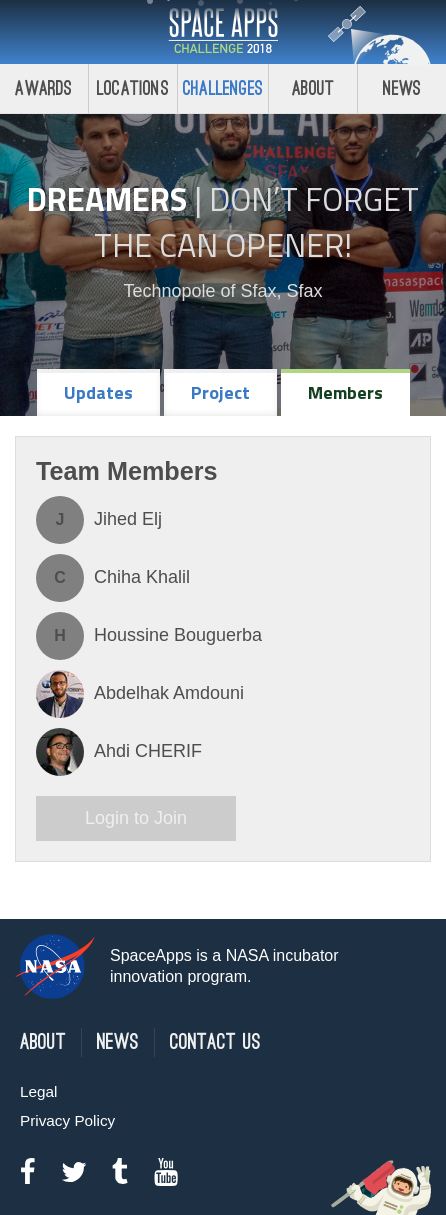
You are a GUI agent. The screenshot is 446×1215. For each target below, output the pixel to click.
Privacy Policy (67, 1120)
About (313, 88)
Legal (38, 1091)
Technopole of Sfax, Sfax (222, 291)
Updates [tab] (98, 392)
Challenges (223, 88)
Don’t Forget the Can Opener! (256, 222)
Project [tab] (220, 392)
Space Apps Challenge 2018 (223, 32)
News (402, 88)
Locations (133, 88)
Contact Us (215, 1042)
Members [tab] (345, 392)
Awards (43, 88)
